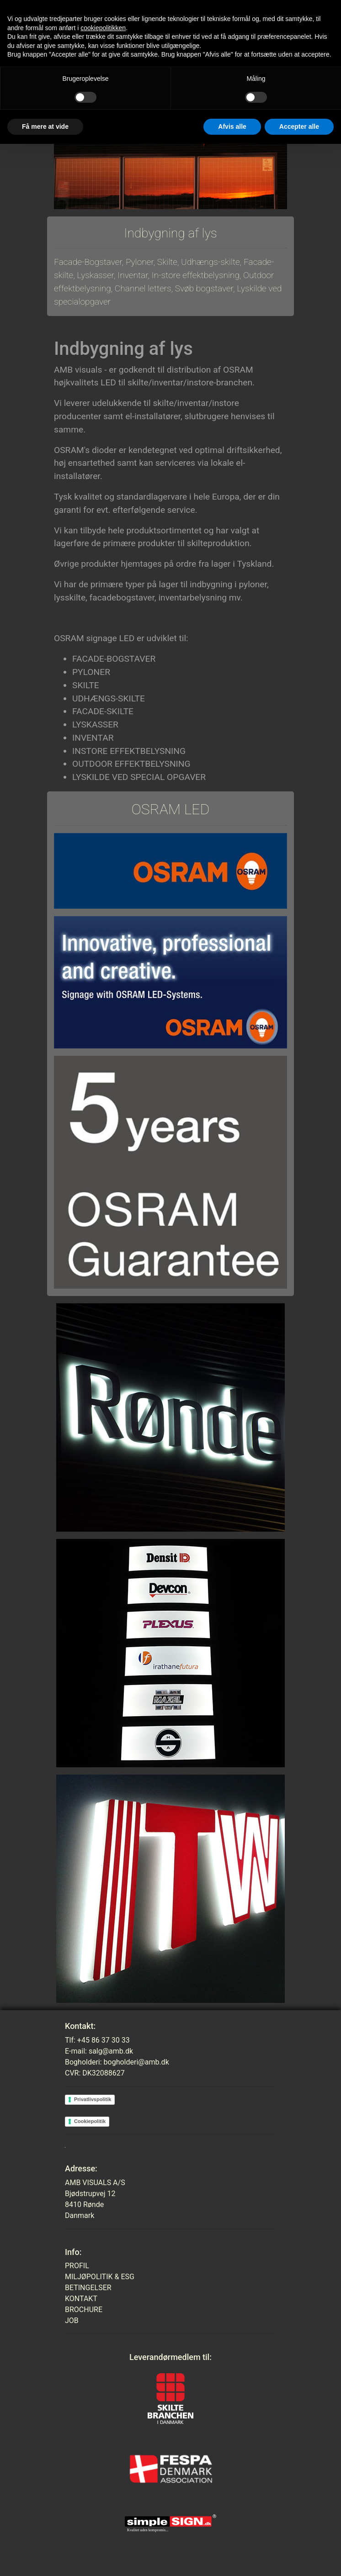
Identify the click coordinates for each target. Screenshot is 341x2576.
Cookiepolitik (90, 2121)
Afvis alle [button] (232, 126)
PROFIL (77, 2265)
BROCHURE (83, 2309)
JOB (72, 2320)
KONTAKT (81, 2298)
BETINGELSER (88, 2287)
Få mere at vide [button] (45, 126)
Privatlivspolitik (92, 2099)
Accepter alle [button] (299, 126)
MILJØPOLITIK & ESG (99, 2276)
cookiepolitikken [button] (103, 28)
